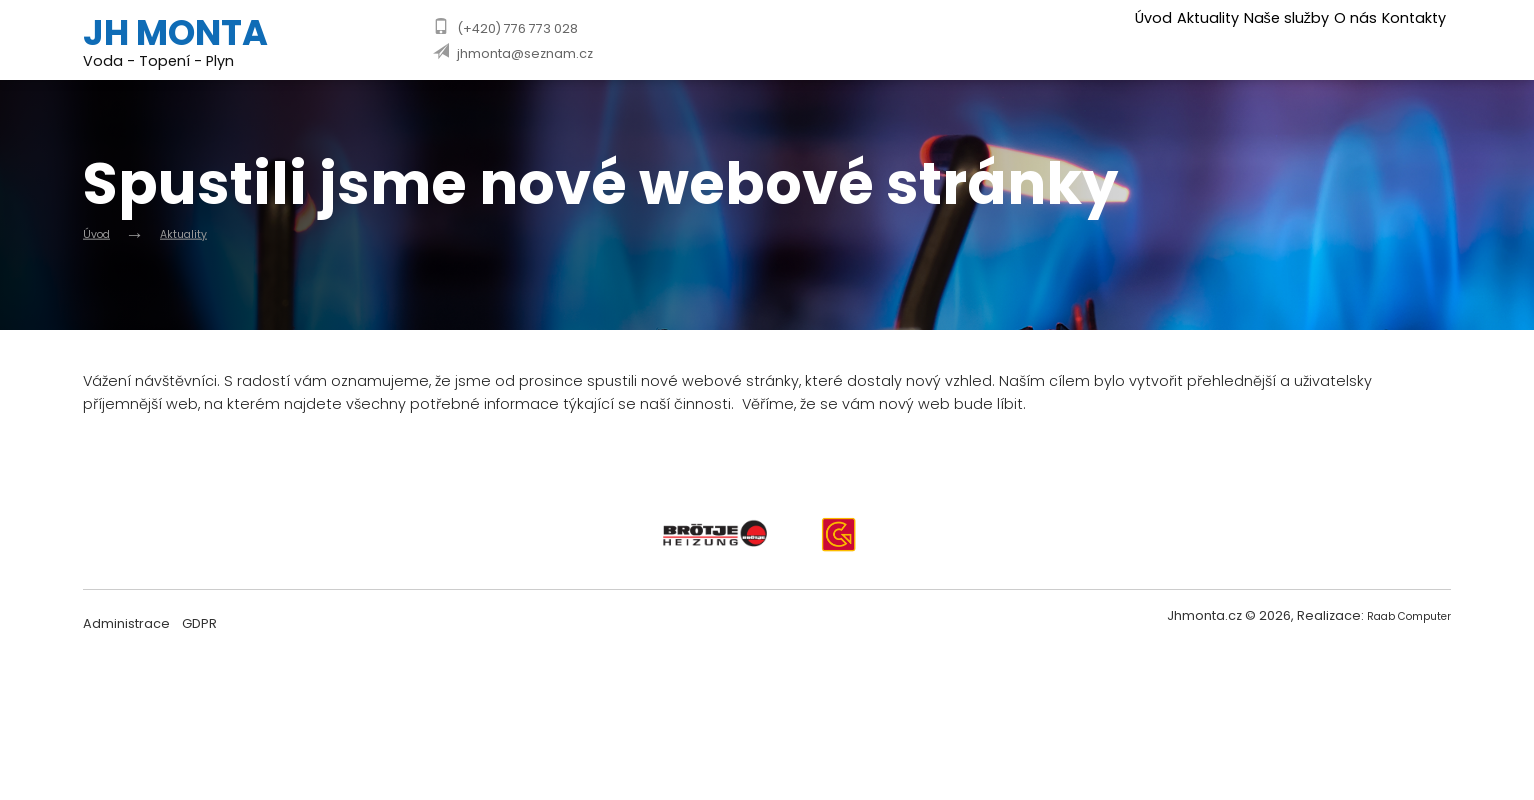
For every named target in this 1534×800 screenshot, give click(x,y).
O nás (1322, 37)
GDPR (199, 629)
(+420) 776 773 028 (517, 28)
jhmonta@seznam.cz (525, 53)
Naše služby (1229, 37)
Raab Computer (1398, 623)
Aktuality (1127, 37)
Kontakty (1405, 37)
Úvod (1049, 37)
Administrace (126, 629)
